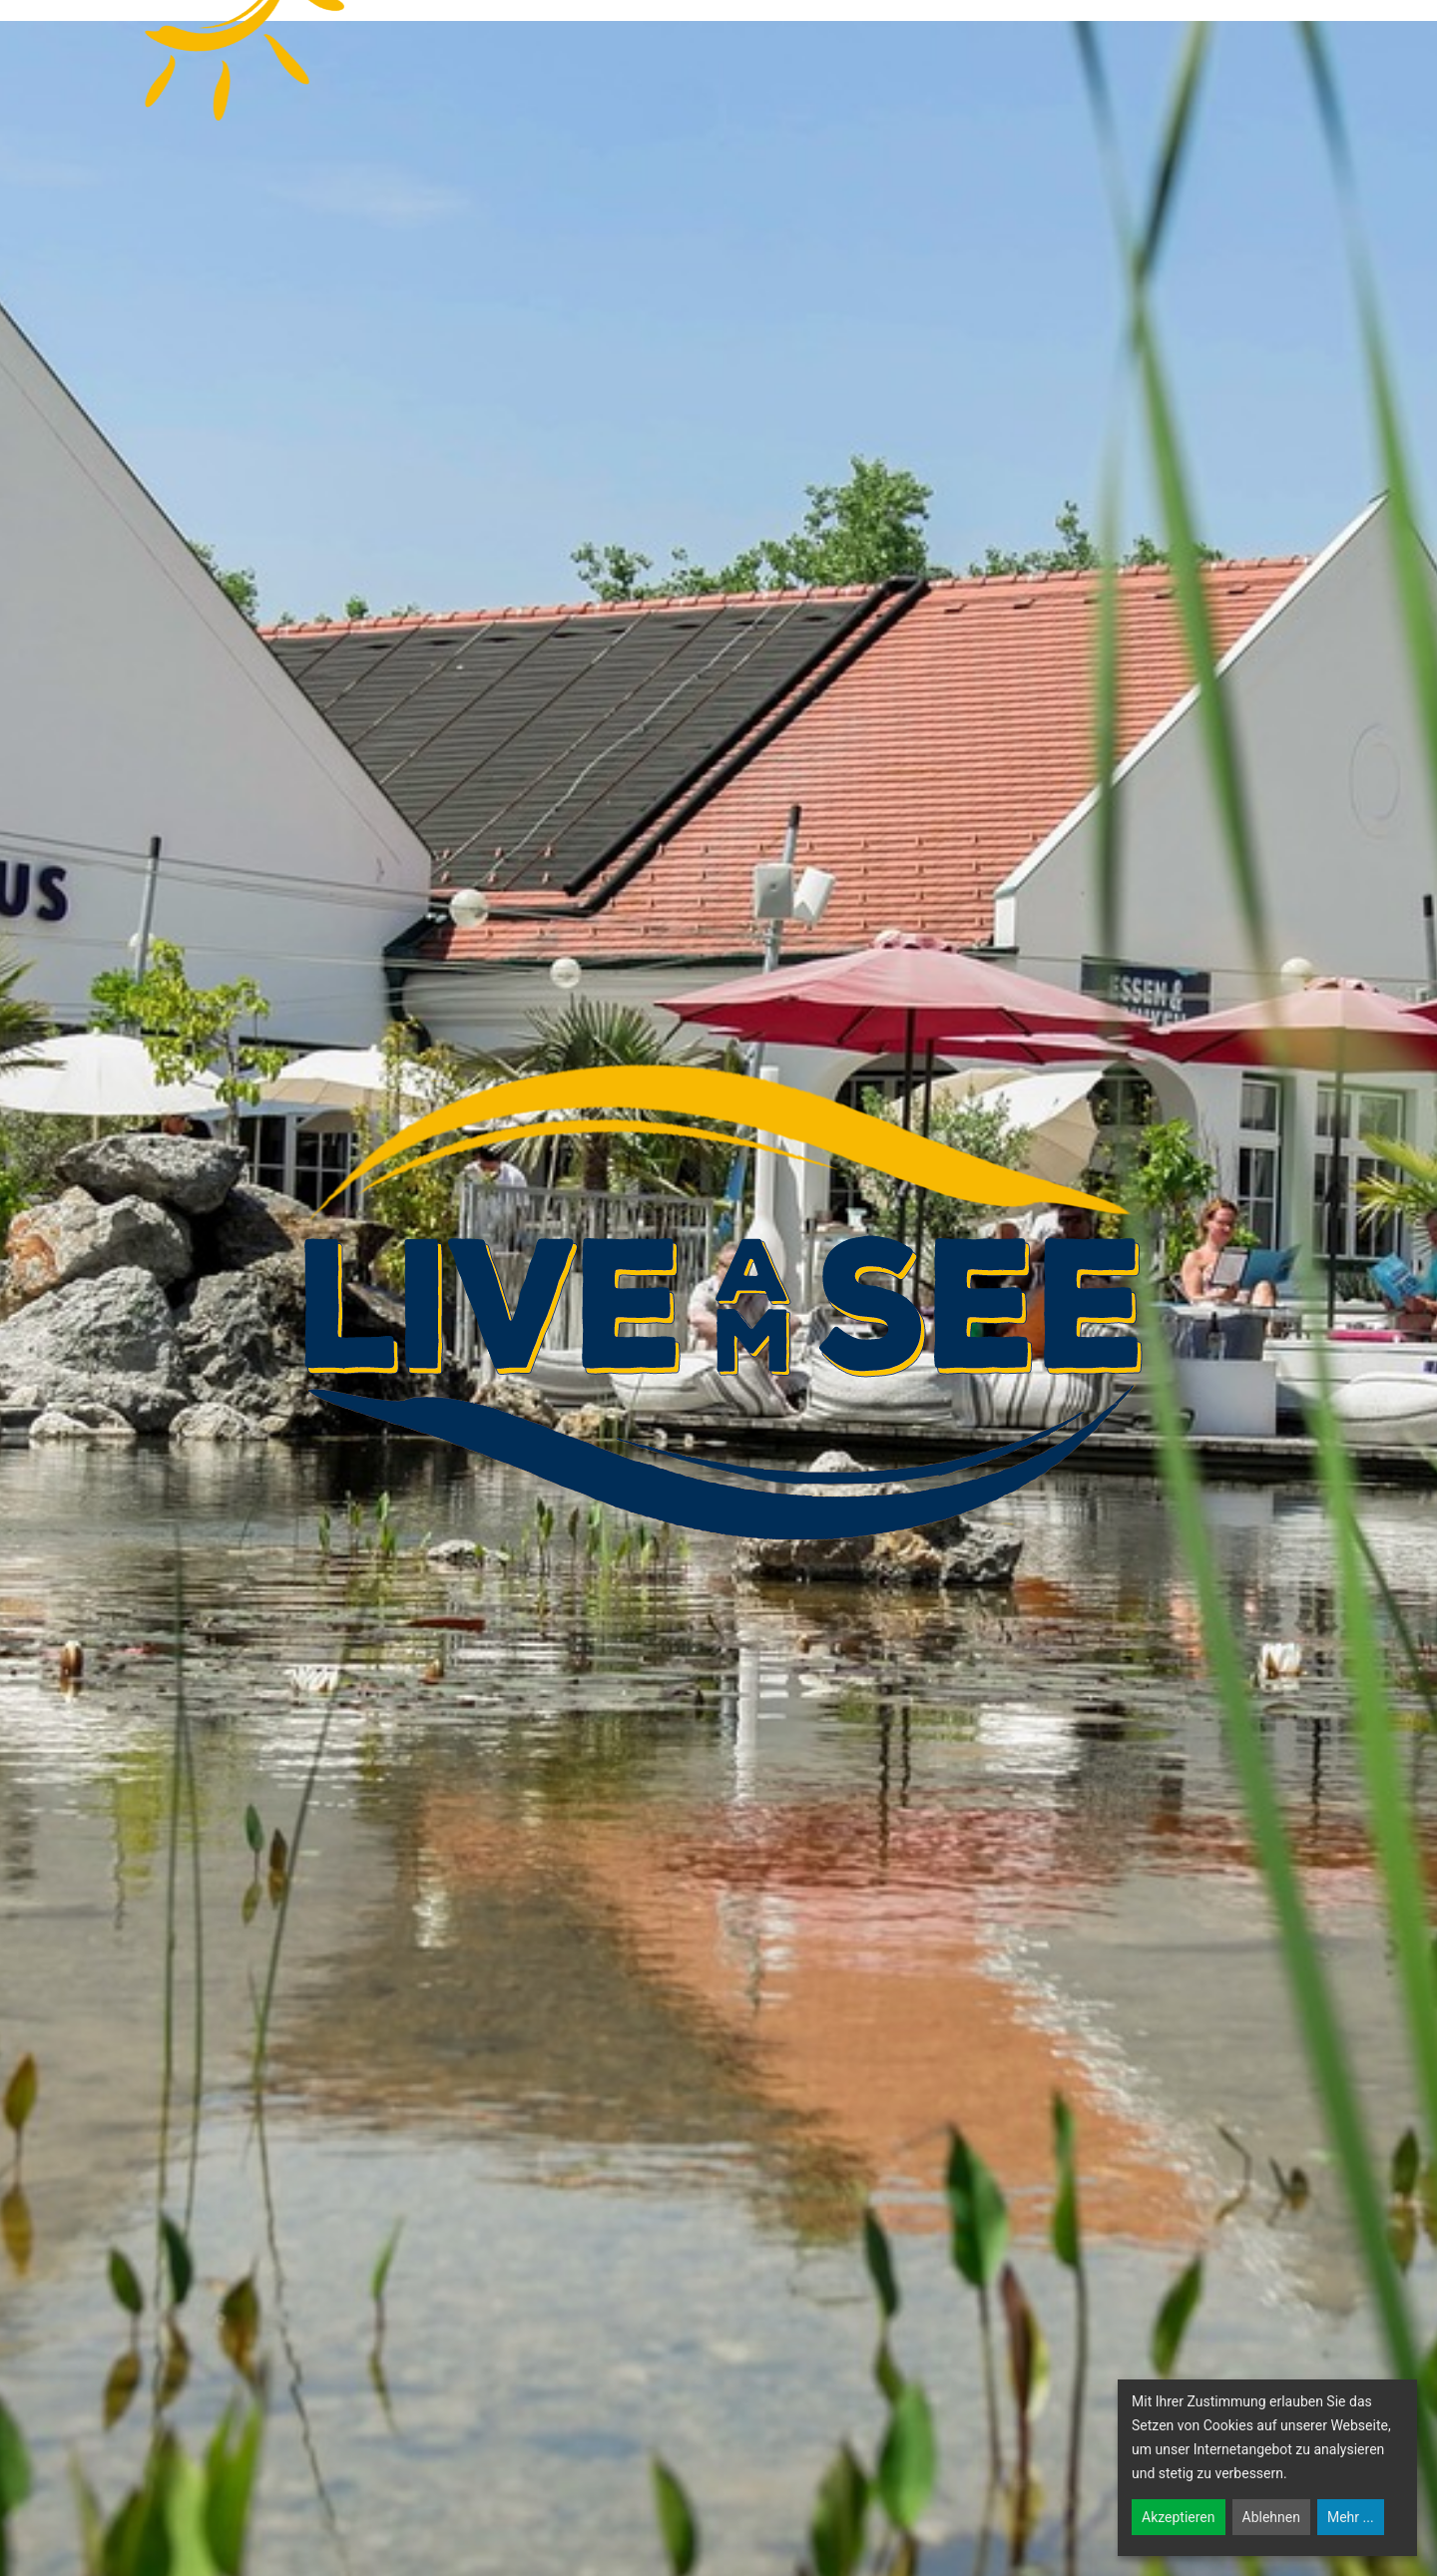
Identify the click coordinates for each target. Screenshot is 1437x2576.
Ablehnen (1271, 2517)
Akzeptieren (1178, 2517)
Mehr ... (1350, 2517)
